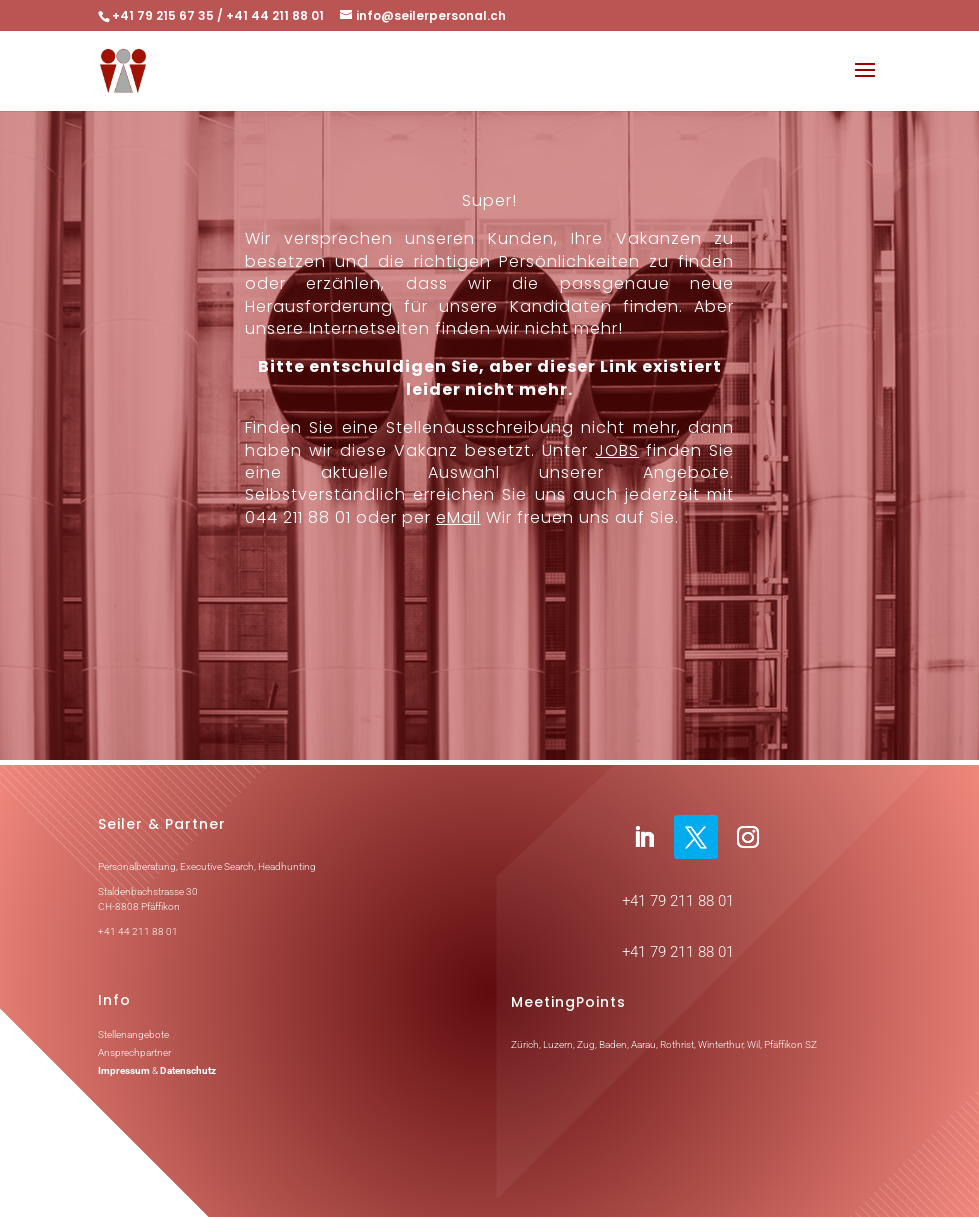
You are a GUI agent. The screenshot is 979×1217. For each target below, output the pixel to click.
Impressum (124, 1070)
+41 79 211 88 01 (678, 901)
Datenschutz (188, 1070)
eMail (458, 517)
